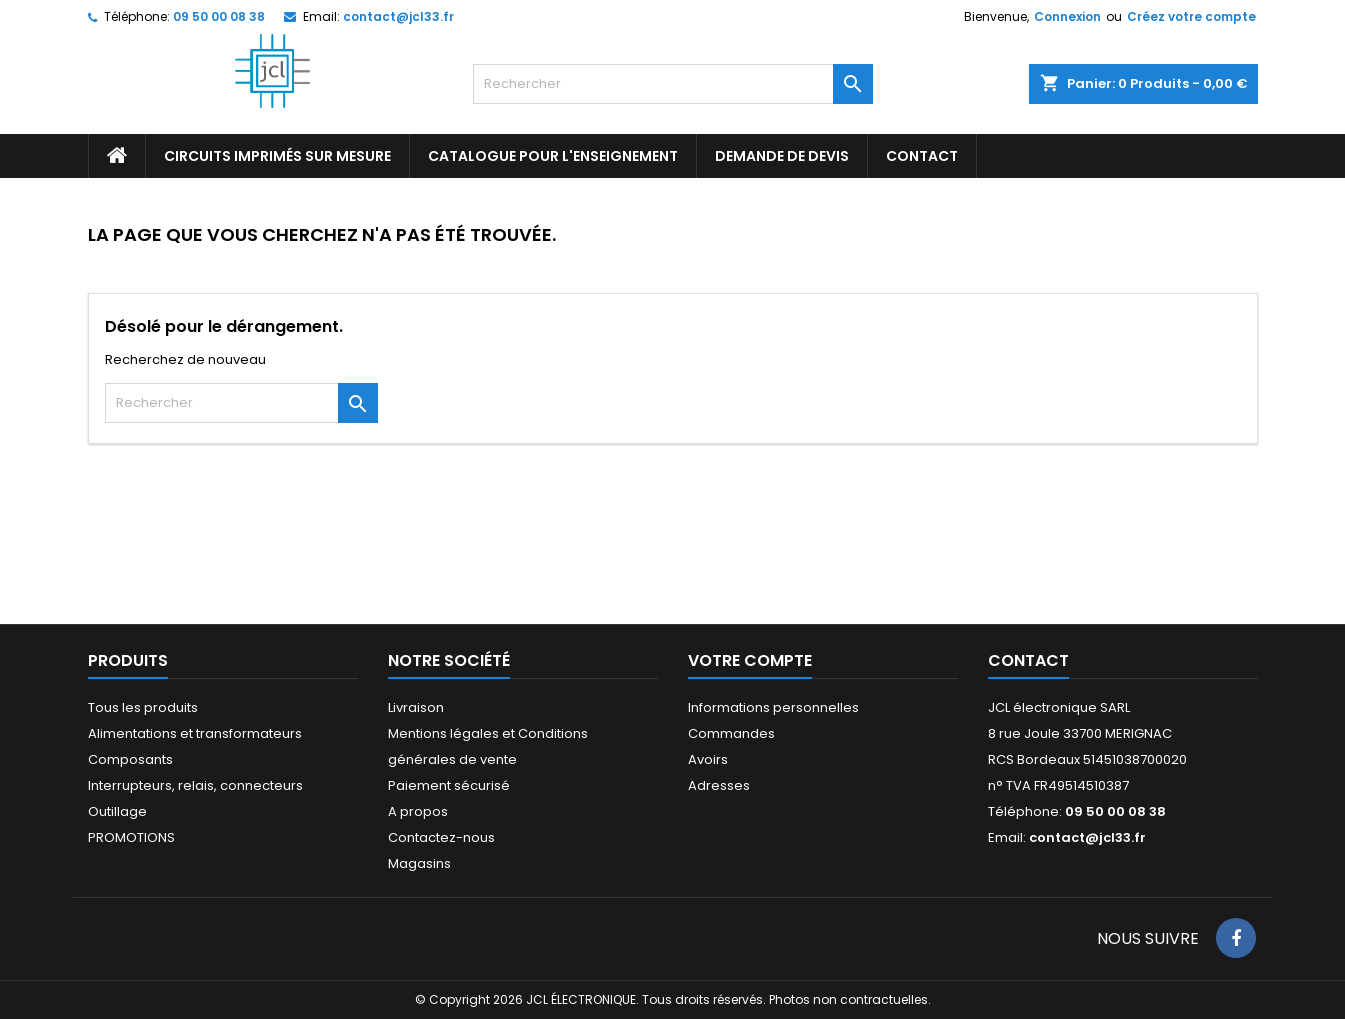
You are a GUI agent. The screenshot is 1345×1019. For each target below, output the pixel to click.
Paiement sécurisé (449, 785)
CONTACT (922, 156)
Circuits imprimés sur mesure (277, 156)
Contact (1028, 660)
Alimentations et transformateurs (195, 733)
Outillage (117, 811)
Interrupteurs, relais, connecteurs (195, 785)
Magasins (419, 863)
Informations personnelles (773, 707)
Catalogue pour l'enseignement (553, 156)
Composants (130, 759)
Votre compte (750, 660)
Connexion (1067, 16)
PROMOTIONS (131, 837)
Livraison (416, 707)
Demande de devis (782, 156)
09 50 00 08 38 (219, 16)
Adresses (719, 785)
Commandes (731, 733)
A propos (418, 811)
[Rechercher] (673, 84)
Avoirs (708, 759)
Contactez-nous (441, 837)
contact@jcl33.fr (398, 16)
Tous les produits (143, 707)
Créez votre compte (1191, 16)
